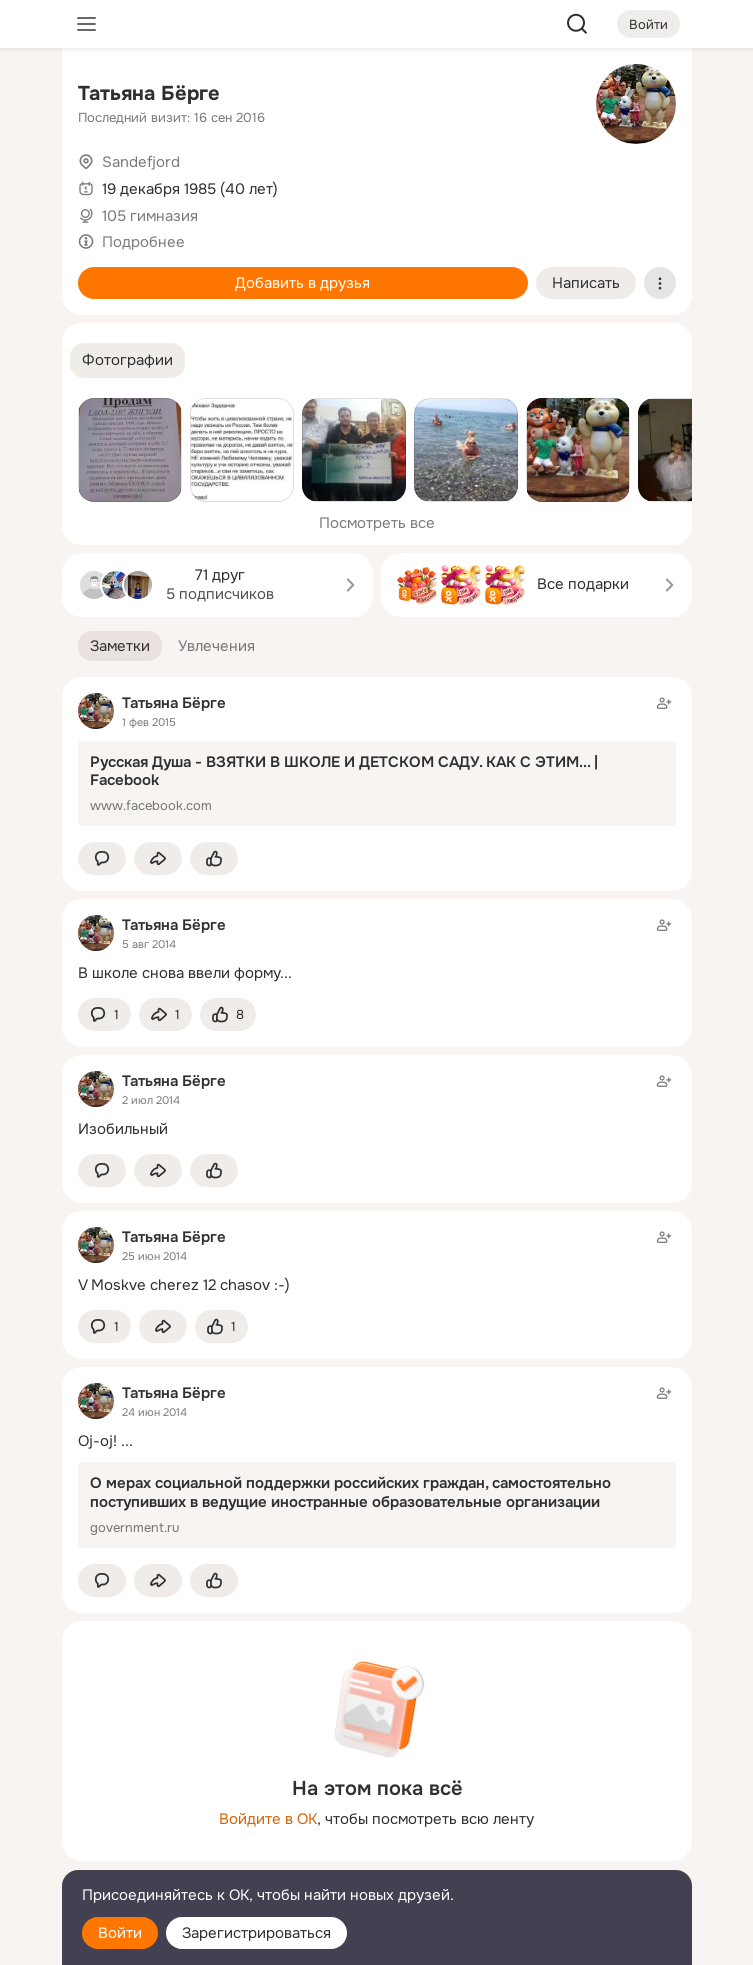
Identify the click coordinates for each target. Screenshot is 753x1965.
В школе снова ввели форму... (185, 973)
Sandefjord (141, 162)
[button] (127, 360)
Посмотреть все (377, 523)
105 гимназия (150, 216)
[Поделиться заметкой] (158, 858)
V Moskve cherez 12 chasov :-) (184, 1285)
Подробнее (143, 242)
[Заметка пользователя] (377, 948)
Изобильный (123, 1129)
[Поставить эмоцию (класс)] (214, 858)
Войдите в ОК (268, 1819)
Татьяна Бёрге (149, 93)
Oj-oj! (97, 1441)
